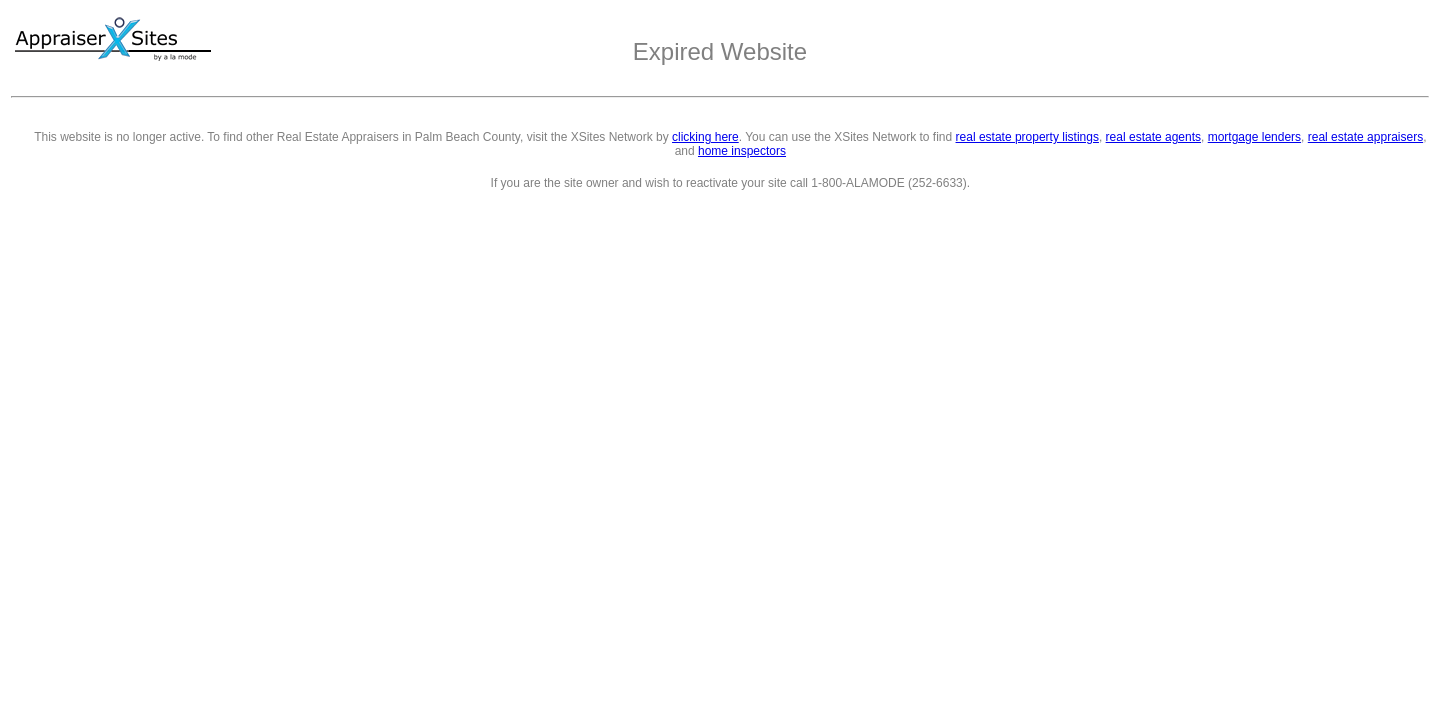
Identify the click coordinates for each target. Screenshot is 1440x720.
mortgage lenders (1254, 137)
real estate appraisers (1365, 137)
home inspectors (742, 151)
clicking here (705, 137)
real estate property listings (1027, 137)
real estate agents (1153, 137)
